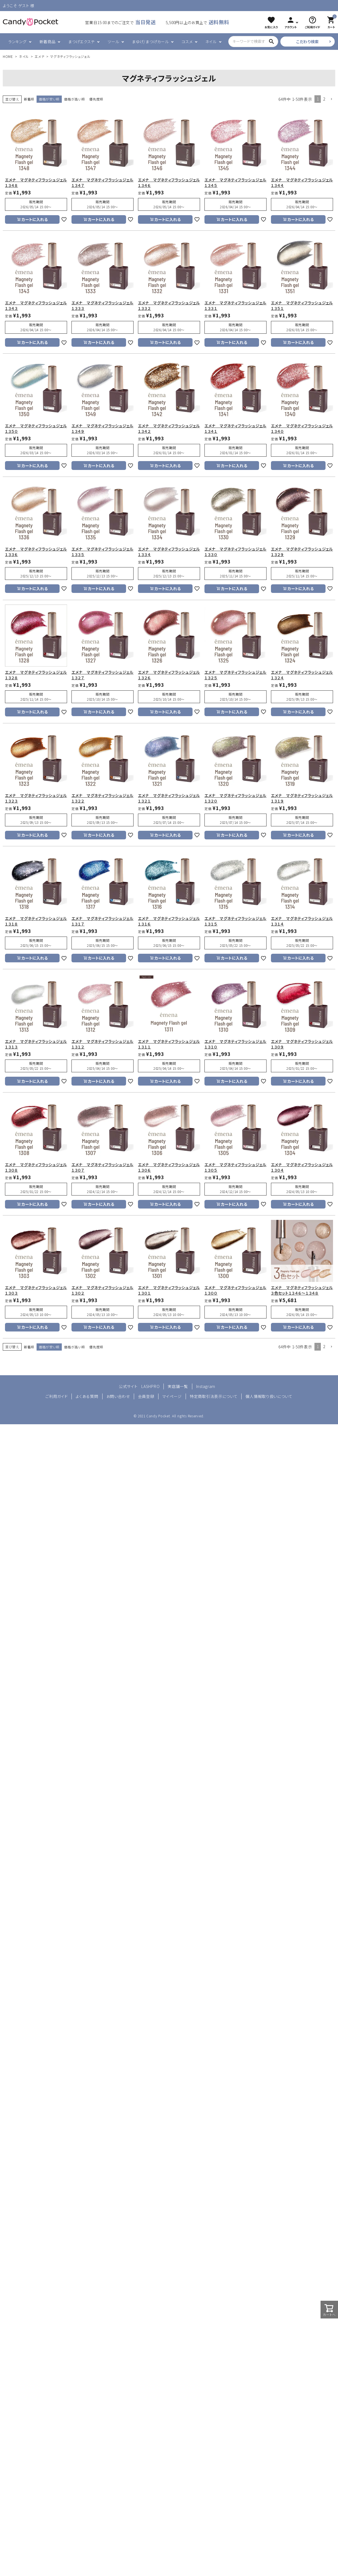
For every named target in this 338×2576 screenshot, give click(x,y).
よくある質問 (87, 1396)
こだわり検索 (307, 41)
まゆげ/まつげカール (150, 41)
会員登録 (146, 1396)
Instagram (205, 1386)
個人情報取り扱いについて (268, 1396)
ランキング (17, 41)
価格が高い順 (74, 99)
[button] (331, 99)
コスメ (187, 41)
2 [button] (324, 99)
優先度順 (96, 99)
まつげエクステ (81, 41)
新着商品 (47, 41)
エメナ (39, 56)
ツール (113, 41)
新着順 (29, 99)
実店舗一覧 (178, 1386)
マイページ (172, 1396)
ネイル (210, 41)
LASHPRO (150, 1386)
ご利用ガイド (56, 1396)
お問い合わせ (118, 1396)
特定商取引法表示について (213, 1396)
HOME (8, 56)
